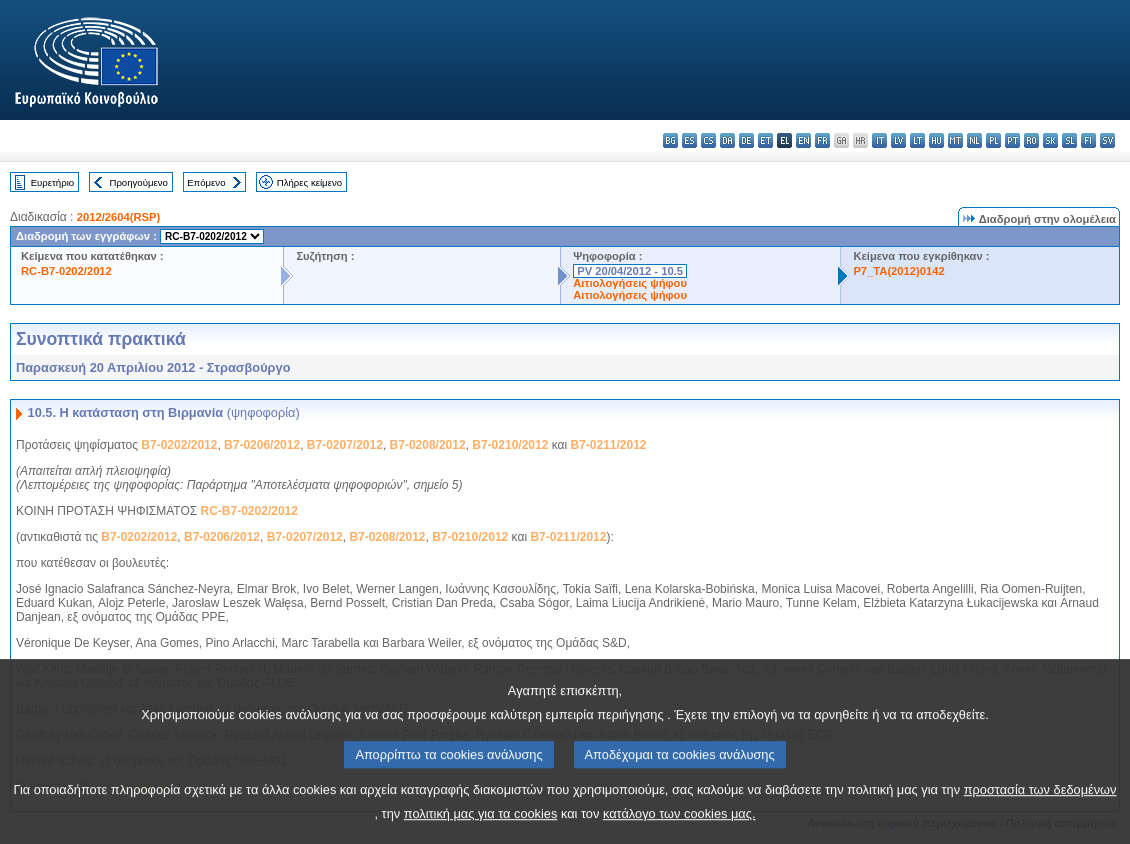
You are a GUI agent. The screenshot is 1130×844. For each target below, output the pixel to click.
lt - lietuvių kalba (917, 140)
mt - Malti (955, 140)
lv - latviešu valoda (898, 140)
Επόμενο (206, 182)
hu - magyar (936, 140)
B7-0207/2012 (345, 445)
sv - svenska (1107, 140)
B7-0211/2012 (608, 445)
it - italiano (879, 140)
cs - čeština (708, 140)
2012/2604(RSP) (118, 217)
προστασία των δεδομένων (1040, 822)
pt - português (1012, 140)
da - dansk (727, 140)
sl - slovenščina (1069, 140)
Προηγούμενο (138, 182)
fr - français (822, 140)
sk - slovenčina (1050, 140)
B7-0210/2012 (510, 445)
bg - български (670, 140)
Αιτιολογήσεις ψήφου (630, 283)
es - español (689, 140)
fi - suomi (1088, 140)
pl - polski (993, 140)
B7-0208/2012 (428, 445)
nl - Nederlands (974, 140)
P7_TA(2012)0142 (898, 271)
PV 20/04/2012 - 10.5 (630, 271)
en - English (803, 140)
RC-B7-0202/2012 (66, 271)
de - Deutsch (746, 140)
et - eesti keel (765, 140)
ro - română (1031, 140)
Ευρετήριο (52, 182)
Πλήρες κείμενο (309, 182)
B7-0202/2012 (179, 445)
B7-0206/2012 (262, 445)
